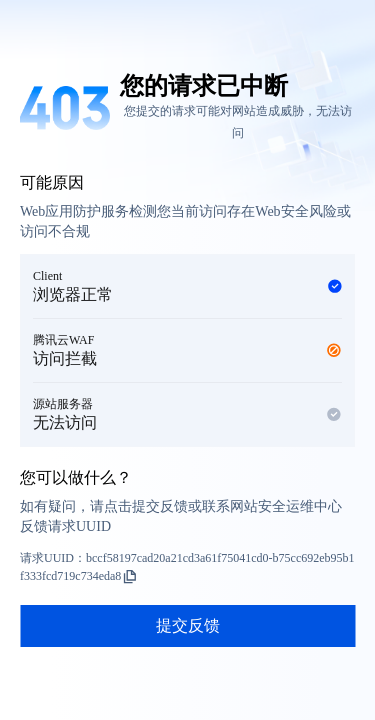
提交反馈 (188, 625)
